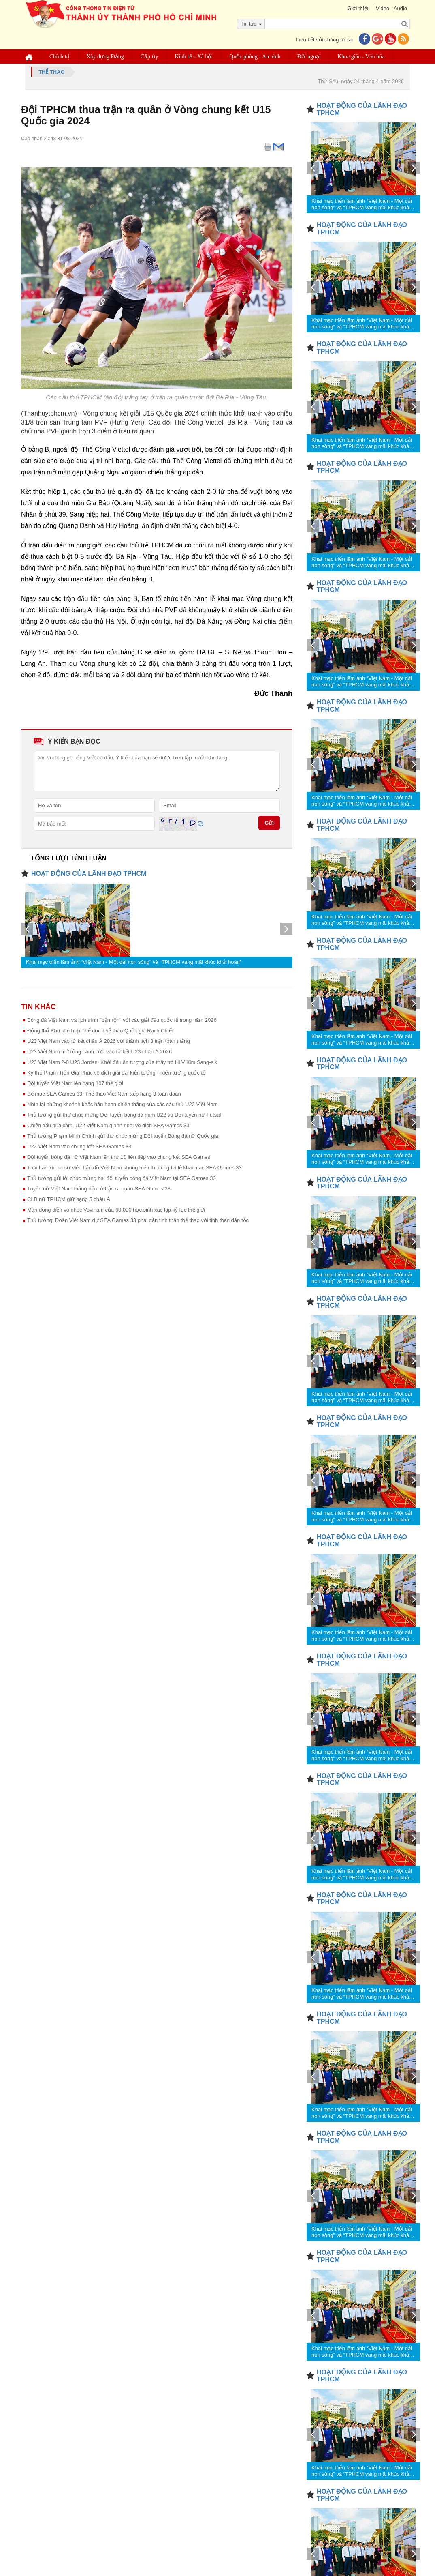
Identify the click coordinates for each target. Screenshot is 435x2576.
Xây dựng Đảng (105, 57)
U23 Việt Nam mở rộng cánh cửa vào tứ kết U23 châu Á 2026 (99, 1052)
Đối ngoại (309, 57)
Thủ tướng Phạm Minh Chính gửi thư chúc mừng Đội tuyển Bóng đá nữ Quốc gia (122, 1136)
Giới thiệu (358, 8)
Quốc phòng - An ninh (254, 57)
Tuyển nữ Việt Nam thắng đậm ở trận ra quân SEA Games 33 (99, 1189)
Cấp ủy (149, 57)
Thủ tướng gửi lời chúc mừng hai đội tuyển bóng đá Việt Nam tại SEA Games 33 (121, 1178)
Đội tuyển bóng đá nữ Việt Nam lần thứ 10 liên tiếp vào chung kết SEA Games (118, 1157)
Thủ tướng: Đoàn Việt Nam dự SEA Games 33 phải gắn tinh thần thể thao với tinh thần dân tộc (138, 1220)
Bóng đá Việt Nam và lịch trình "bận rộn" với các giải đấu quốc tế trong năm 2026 (122, 1020)
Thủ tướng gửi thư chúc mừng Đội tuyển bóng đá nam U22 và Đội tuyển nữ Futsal (124, 1115)
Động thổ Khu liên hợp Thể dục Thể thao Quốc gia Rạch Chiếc (100, 1030)
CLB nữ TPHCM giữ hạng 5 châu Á (68, 1199)
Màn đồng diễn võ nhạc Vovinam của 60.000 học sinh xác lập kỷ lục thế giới (116, 1210)
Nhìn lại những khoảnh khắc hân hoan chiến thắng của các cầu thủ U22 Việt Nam (122, 1104)
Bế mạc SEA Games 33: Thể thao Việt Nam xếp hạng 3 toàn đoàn (104, 1094)
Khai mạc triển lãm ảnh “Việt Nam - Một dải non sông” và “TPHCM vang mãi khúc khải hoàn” (133, 962)
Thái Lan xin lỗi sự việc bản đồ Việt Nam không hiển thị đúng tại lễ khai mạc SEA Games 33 (134, 1168)
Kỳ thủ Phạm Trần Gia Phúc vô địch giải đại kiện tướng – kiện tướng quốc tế (116, 1073)
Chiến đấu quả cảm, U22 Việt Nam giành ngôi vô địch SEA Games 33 (108, 1125)
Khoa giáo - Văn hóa (360, 57)
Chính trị (59, 57)
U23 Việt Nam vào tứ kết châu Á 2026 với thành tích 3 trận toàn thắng (108, 1041)
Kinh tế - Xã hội (194, 57)
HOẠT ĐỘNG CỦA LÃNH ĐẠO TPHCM (88, 873)
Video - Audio (391, 8)
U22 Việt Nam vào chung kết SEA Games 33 (79, 1146)
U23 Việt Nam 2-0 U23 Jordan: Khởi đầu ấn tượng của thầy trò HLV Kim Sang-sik (122, 1062)
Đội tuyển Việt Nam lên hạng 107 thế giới (75, 1083)
